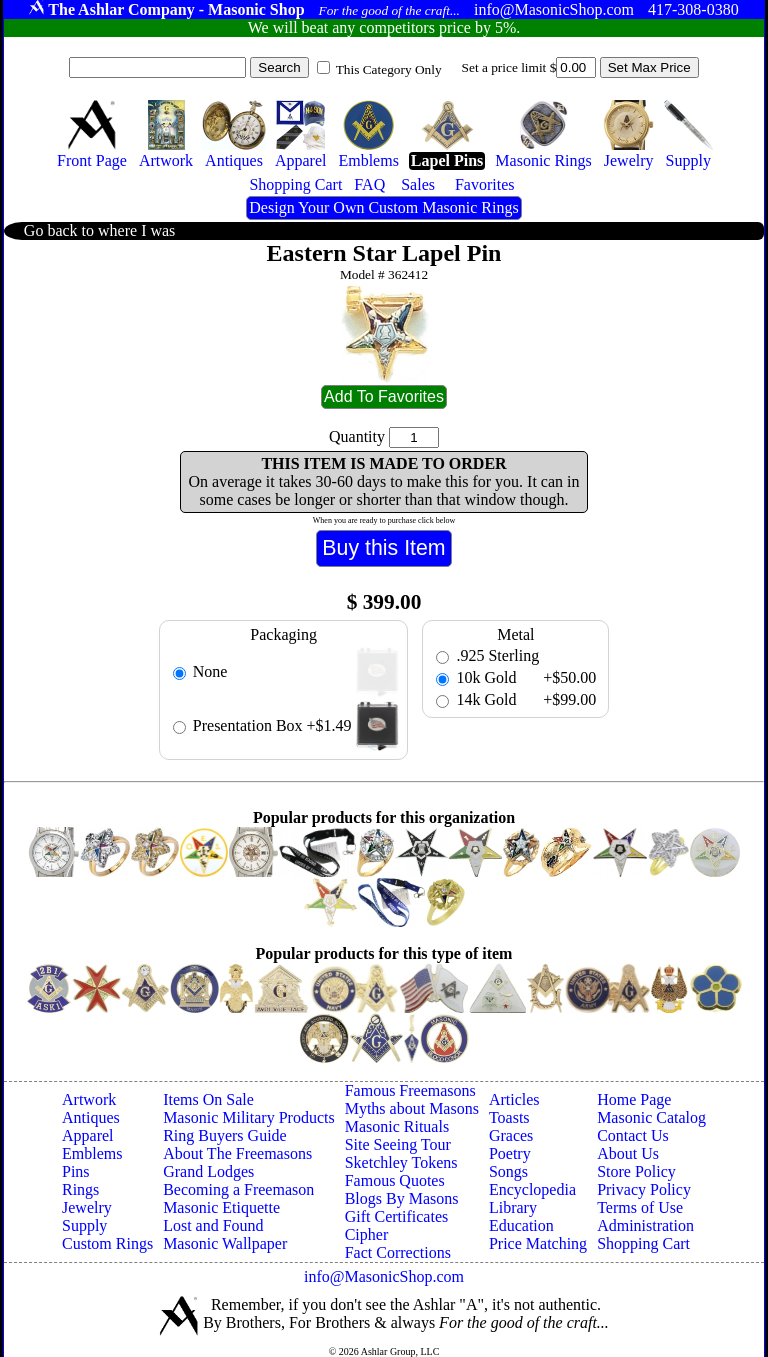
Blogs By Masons (402, 1198)
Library (513, 1207)
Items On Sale (208, 1099)
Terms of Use (640, 1207)
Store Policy (636, 1171)
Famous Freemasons (410, 1090)
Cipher (367, 1234)
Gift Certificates (397, 1216)
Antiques (91, 1117)
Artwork (89, 1099)
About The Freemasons (237, 1153)
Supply (84, 1225)
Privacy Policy (644, 1189)
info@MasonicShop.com (384, 1276)
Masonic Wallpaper (225, 1243)
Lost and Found (213, 1225)
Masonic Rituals (397, 1126)
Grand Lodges (208, 1171)
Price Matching (538, 1243)
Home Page (634, 1099)
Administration (645, 1225)
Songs (508, 1171)
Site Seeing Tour (398, 1144)
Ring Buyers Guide (225, 1135)
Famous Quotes (395, 1180)
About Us (628, 1153)
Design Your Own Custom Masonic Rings (383, 207)
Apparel (88, 1135)
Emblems (92, 1153)
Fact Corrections (398, 1252)
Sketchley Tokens (401, 1162)
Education (521, 1225)
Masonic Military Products (249, 1117)
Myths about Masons (412, 1108)
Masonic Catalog (651, 1117)
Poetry (510, 1153)
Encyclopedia (532, 1189)
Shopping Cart (643, 1243)
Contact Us (633, 1135)
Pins (76, 1171)
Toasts (509, 1117)
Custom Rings (107, 1243)
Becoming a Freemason (238, 1189)
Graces (511, 1135)
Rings (80, 1189)
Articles (514, 1099)
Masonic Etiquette (221, 1207)
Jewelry (87, 1207)
